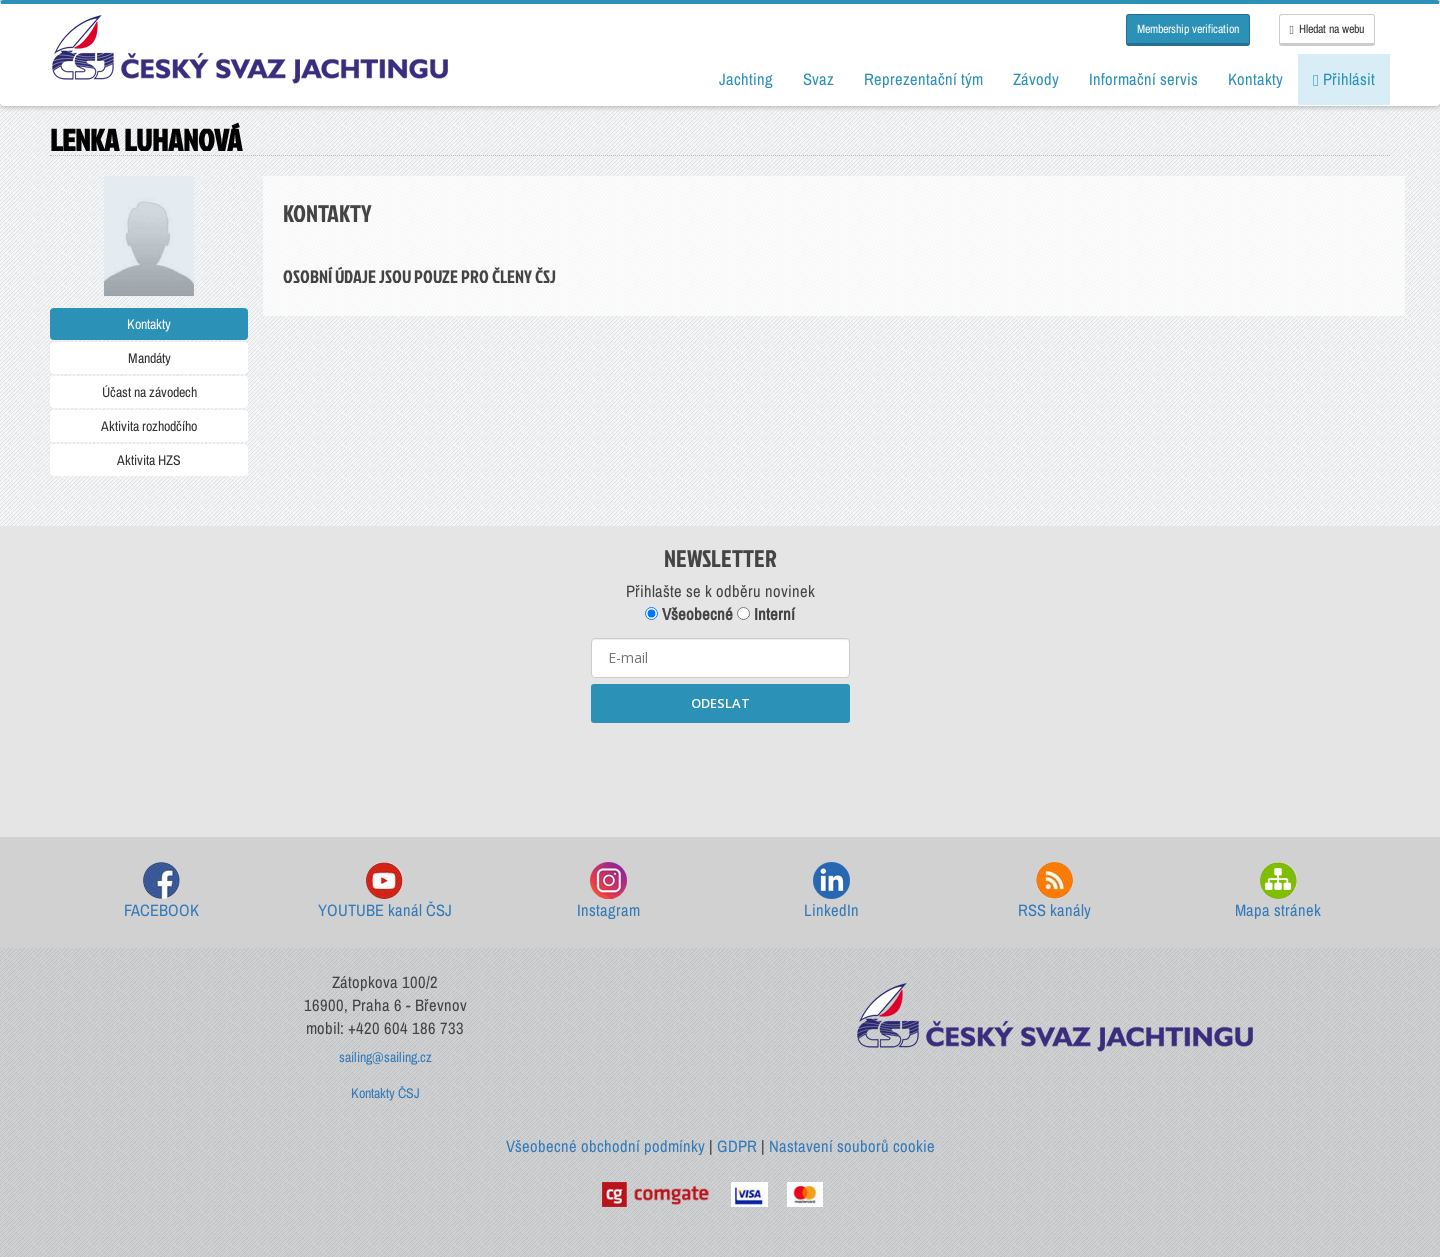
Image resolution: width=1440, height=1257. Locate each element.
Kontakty (149, 324)
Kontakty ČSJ (385, 1093)
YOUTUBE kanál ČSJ (385, 891)
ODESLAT (720, 703)
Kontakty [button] (1255, 79)
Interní (766, 614)
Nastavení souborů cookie (852, 1146)
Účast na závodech (149, 392)
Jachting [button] (746, 79)
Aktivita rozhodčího (149, 426)
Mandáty (149, 358)
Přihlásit (1344, 79)
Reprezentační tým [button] (923, 79)
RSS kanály (1054, 891)
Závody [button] (1036, 79)
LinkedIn (831, 891)
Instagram (608, 891)
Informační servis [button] (1143, 79)
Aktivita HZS (149, 460)
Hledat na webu (1327, 29)
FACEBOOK (161, 891)
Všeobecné (689, 614)
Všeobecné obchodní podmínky (605, 1146)
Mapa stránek (1278, 891)
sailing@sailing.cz (385, 1057)
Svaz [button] (818, 79)
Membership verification (1188, 29)
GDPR (737, 1146)
